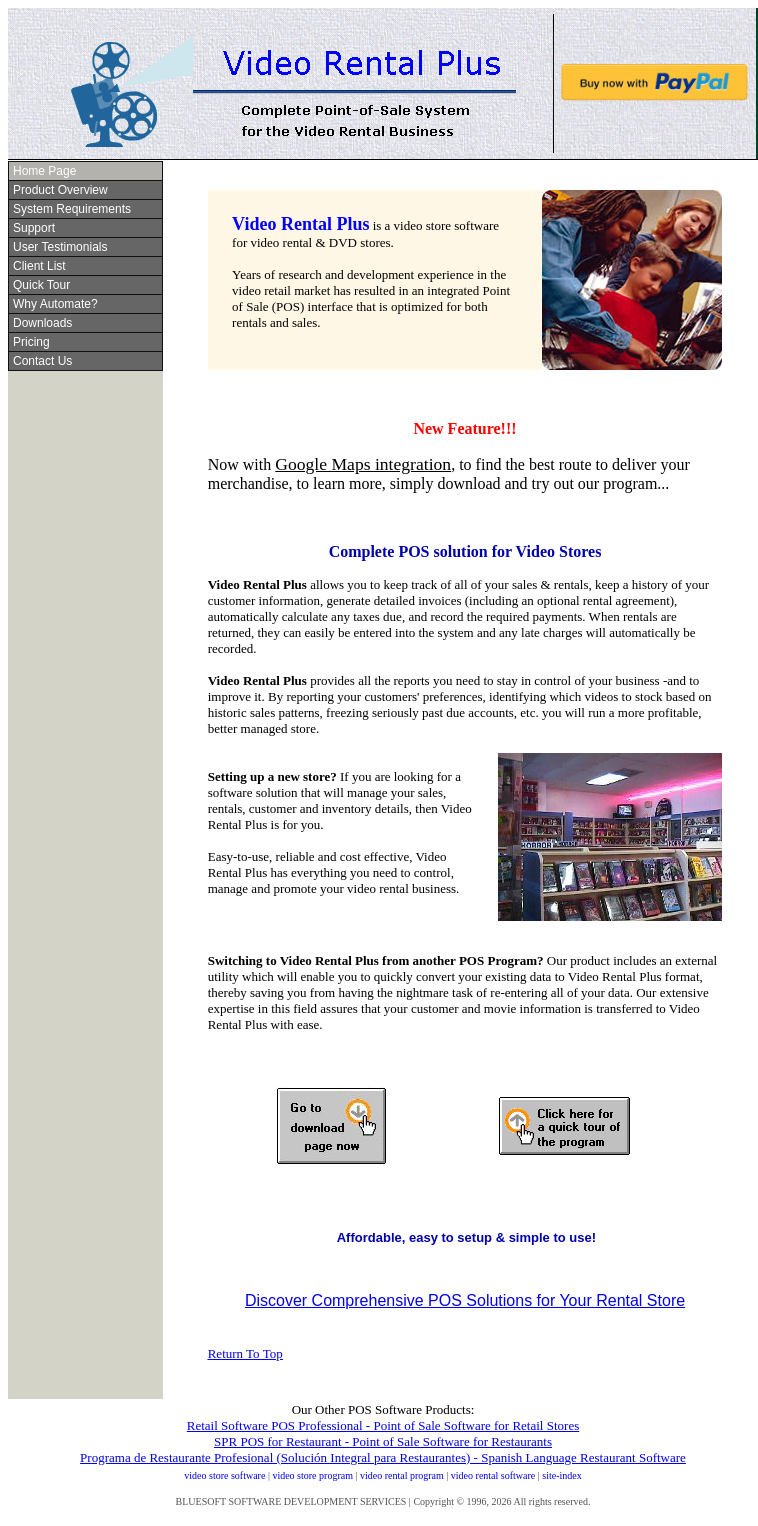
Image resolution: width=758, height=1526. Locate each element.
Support (34, 228)
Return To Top (245, 1353)
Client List (39, 266)
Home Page (44, 171)
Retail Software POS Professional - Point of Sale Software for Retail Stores (383, 1425)
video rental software (493, 1475)
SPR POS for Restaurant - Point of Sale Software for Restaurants (383, 1441)
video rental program (402, 1475)
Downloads (42, 323)
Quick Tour (41, 285)
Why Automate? (55, 304)
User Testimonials (60, 247)
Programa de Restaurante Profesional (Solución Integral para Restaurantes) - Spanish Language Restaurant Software (383, 1457)
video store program (312, 1475)
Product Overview (60, 190)
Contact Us (42, 361)
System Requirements (72, 209)
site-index (561, 1475)
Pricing (31, 342)
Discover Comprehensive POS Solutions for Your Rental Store (465, 1300)
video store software (224, 1475)
